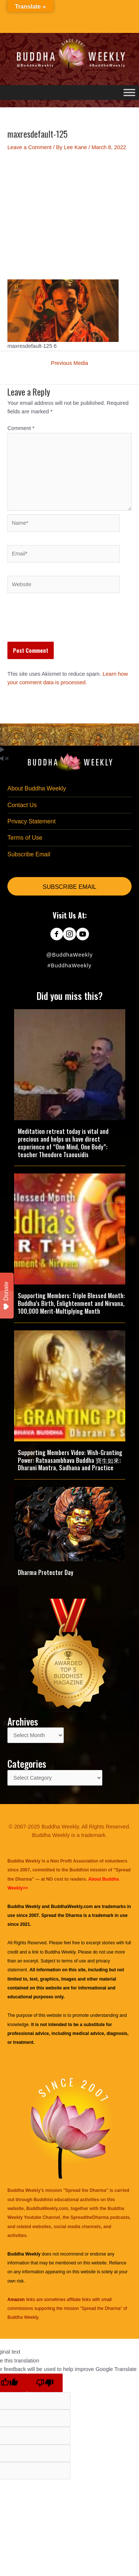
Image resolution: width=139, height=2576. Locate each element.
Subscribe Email (28, 854)
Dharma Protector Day (45, 1572)
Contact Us (22, 805)
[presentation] (63, 623)
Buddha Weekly (60, 1952)
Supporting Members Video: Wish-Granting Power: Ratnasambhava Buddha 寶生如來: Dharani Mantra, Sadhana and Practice (70, 1460)
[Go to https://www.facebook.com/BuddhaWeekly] (56, 934)
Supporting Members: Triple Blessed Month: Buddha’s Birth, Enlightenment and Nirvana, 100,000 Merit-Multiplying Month (71, 1303)
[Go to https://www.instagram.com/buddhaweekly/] (69, 934)
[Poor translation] (45, 2383)
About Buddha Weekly (36, 788)
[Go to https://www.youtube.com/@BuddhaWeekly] (82, 934)
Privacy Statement (31, 821)
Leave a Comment (29, 147)
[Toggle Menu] (129, 92)
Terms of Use (24, 837)
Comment (20, 428)
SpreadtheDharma (89, 2217)
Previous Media (69, 363)
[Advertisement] (69, 215)
